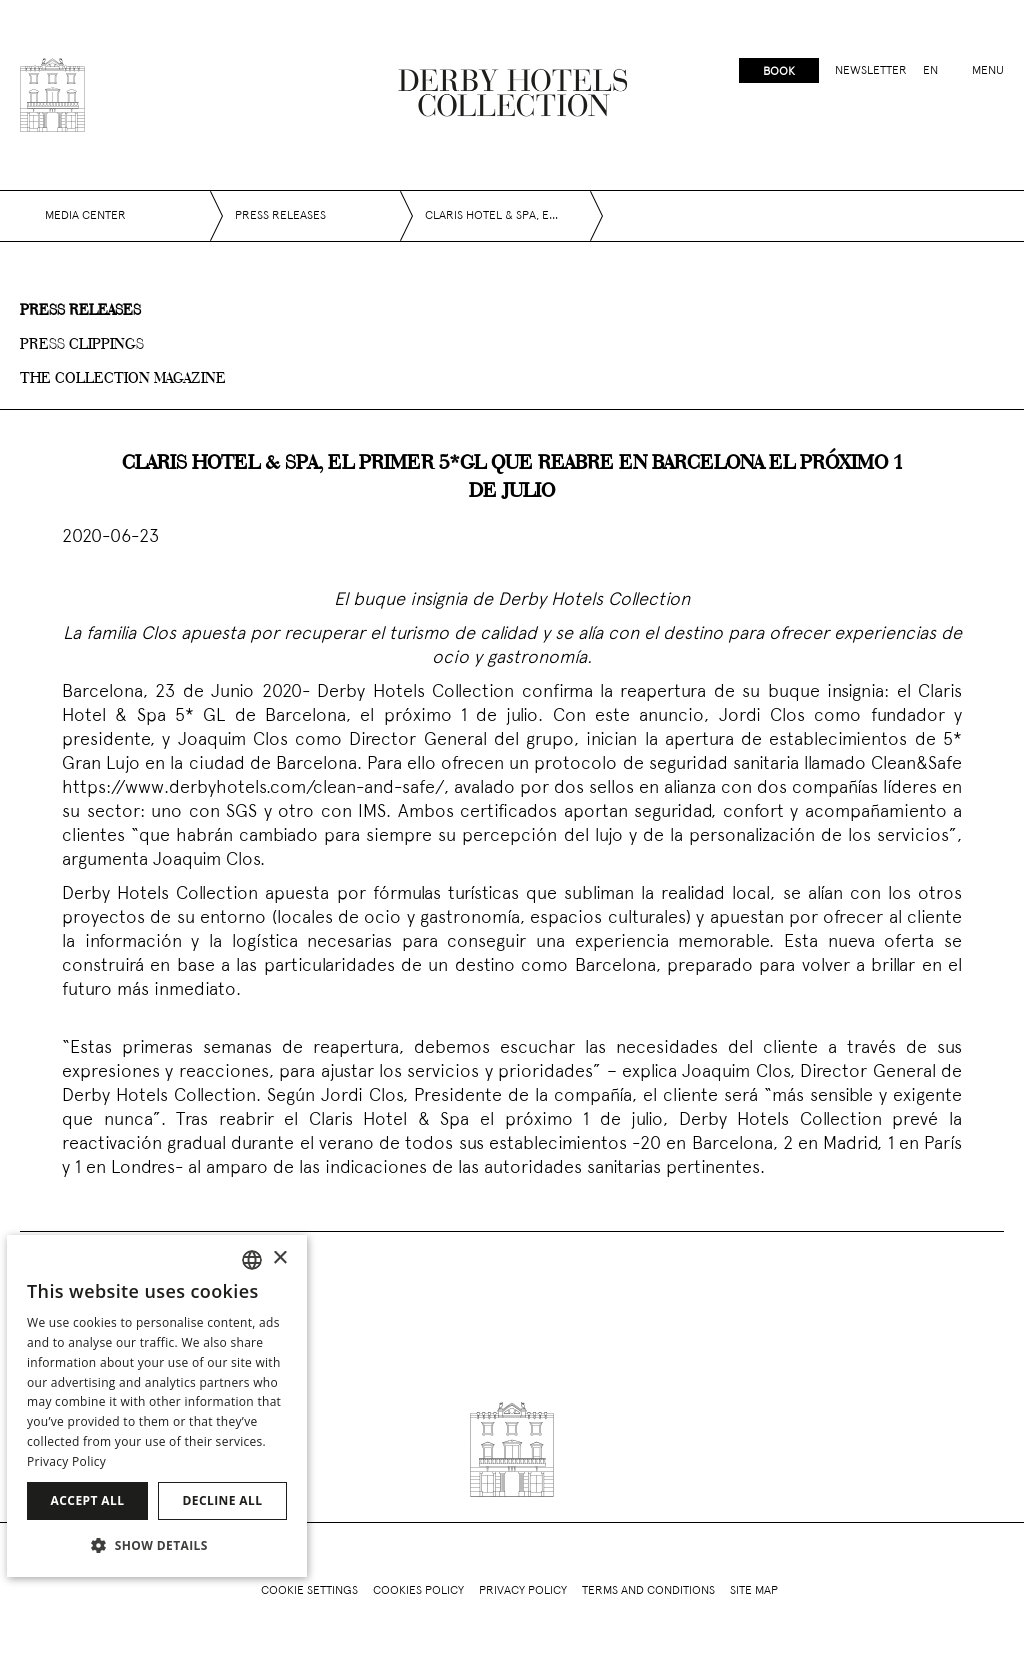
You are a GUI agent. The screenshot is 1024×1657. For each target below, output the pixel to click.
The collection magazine (123, 379)
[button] (157, 1545)
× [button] (279, 1258)
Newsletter (871, 71)
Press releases (80, 311)
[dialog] (157, 1406)
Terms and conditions (648, 1591)
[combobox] (252, 1260)
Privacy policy (523, 1591)
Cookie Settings (309, 1591)
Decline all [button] (223, 1500)
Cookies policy (418, 1591)
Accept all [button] (88, 1500)
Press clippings (82, 345)
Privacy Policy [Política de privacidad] (66, 1461)
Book (779, 72)
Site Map (754, 1591)
